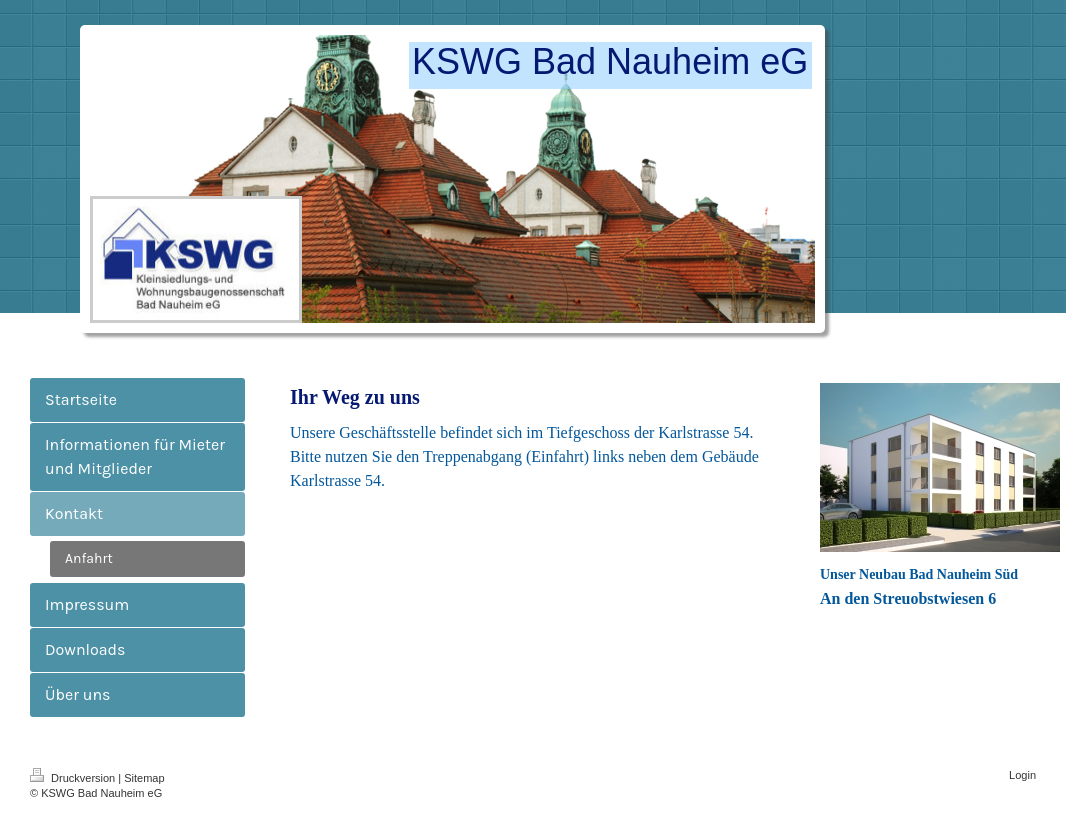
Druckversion (74, 778)
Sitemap (144, 778)
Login (1022, 775)
